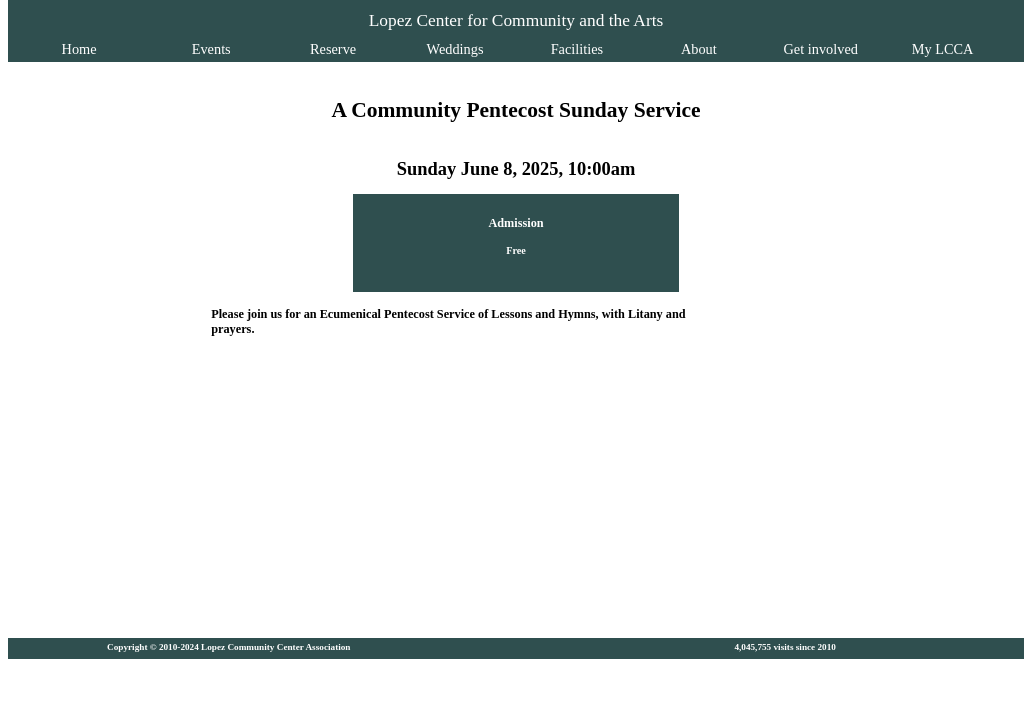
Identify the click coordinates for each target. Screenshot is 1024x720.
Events (241, 49)
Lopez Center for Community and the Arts (516, 20)
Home (122, 49)
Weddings (461, 49)
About (681, 49)
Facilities (571, 49)
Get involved (790, 49)
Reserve (351, 49)
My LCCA (900, 49)
